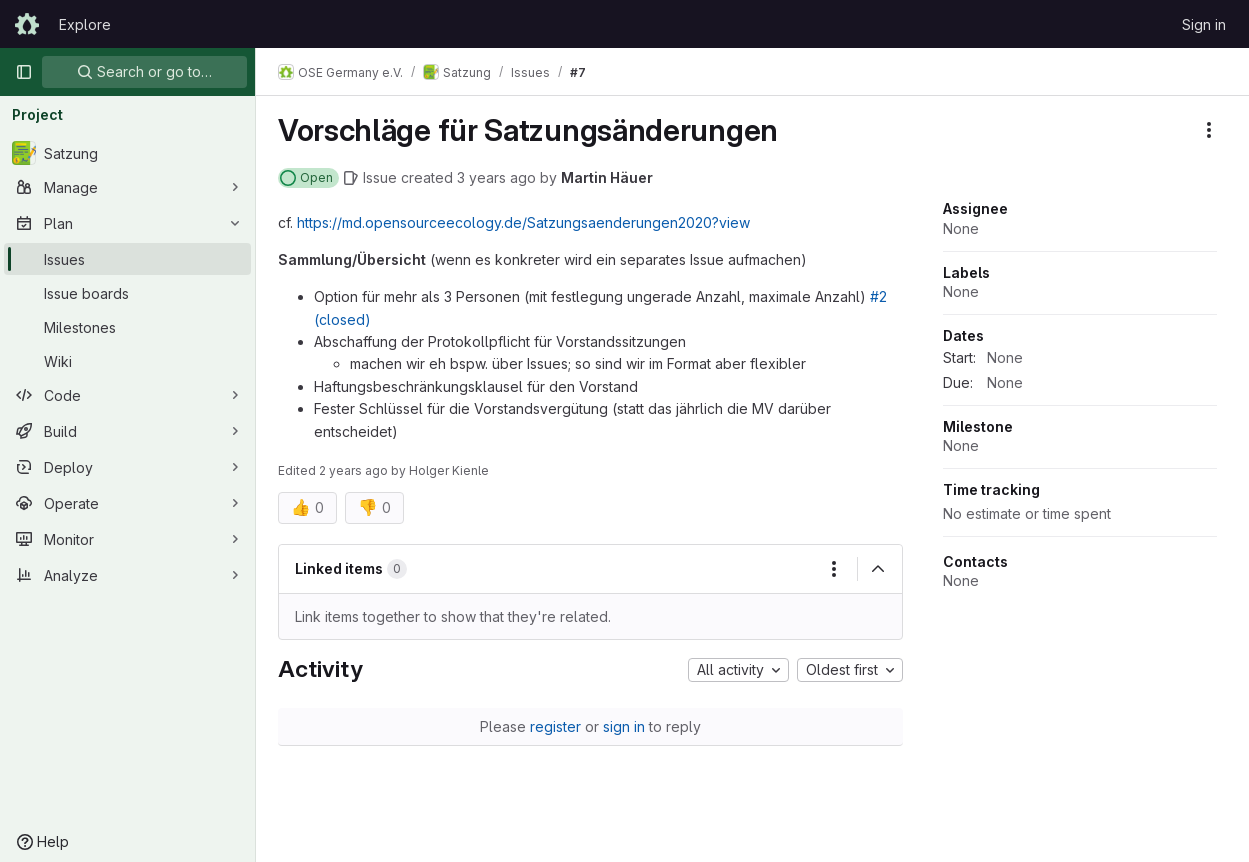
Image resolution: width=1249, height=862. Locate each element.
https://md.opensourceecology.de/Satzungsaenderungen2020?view (525, 222)
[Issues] (127, 259)
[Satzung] (127, 153)
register (556, 726)
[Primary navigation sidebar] (24, 72)
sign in (625, 726)
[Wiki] (127, 361)
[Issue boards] (127, 293)
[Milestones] (127, 327)
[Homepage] (27, 24)
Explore (85, 24)
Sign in (1204, 24)
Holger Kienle (451, 470)
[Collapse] (878, 569)
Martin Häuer (609, 177)
